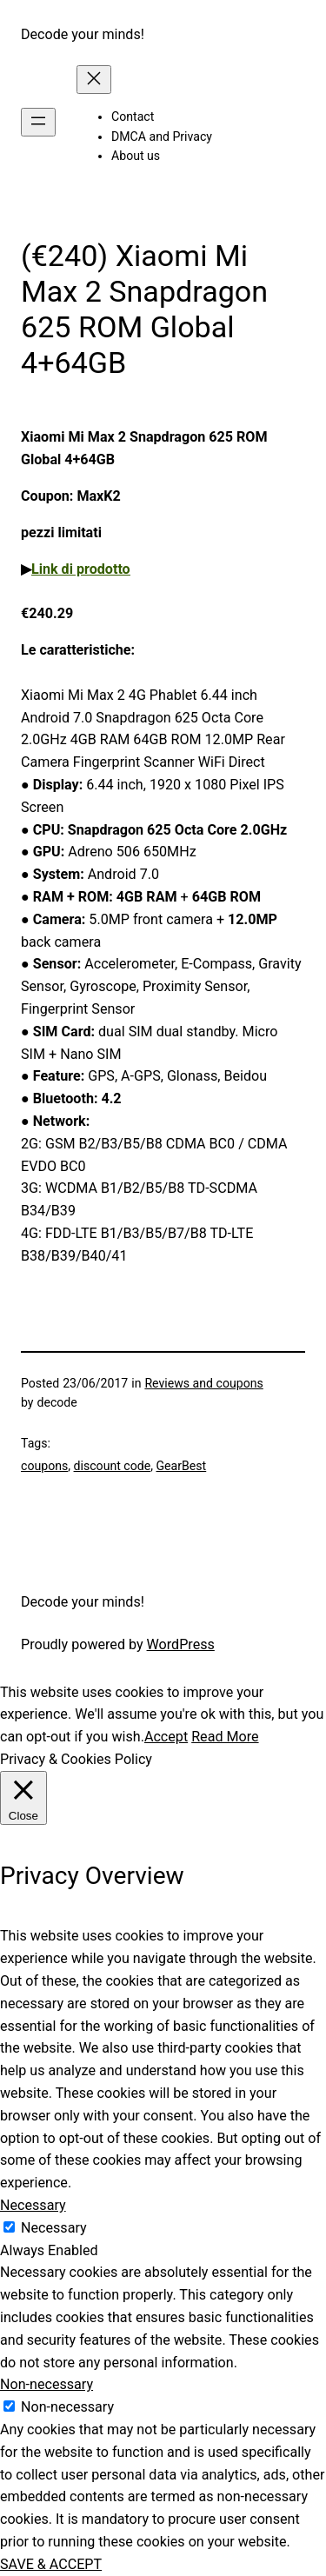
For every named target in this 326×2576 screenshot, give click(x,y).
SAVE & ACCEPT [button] (51, 2564)
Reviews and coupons (203, 1383)
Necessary (54, 2228)
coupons (44, 1466)
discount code (112, 1466)
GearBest (181, 1466)
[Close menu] (94, 79)
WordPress (181, 1644)
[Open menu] (38, 122)
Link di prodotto (80, 569)
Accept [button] (166, 1736)
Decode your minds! (82, 34)
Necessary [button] (33, 2205)
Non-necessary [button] (46, 2384)
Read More (224, 1736)
